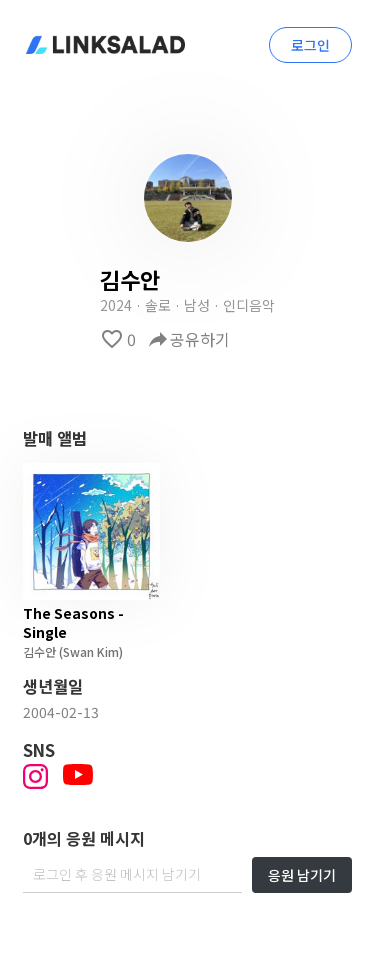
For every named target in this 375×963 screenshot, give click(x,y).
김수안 (39, 651)
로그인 (310, 45)
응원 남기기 (302, 875)
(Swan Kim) (89, 651)
